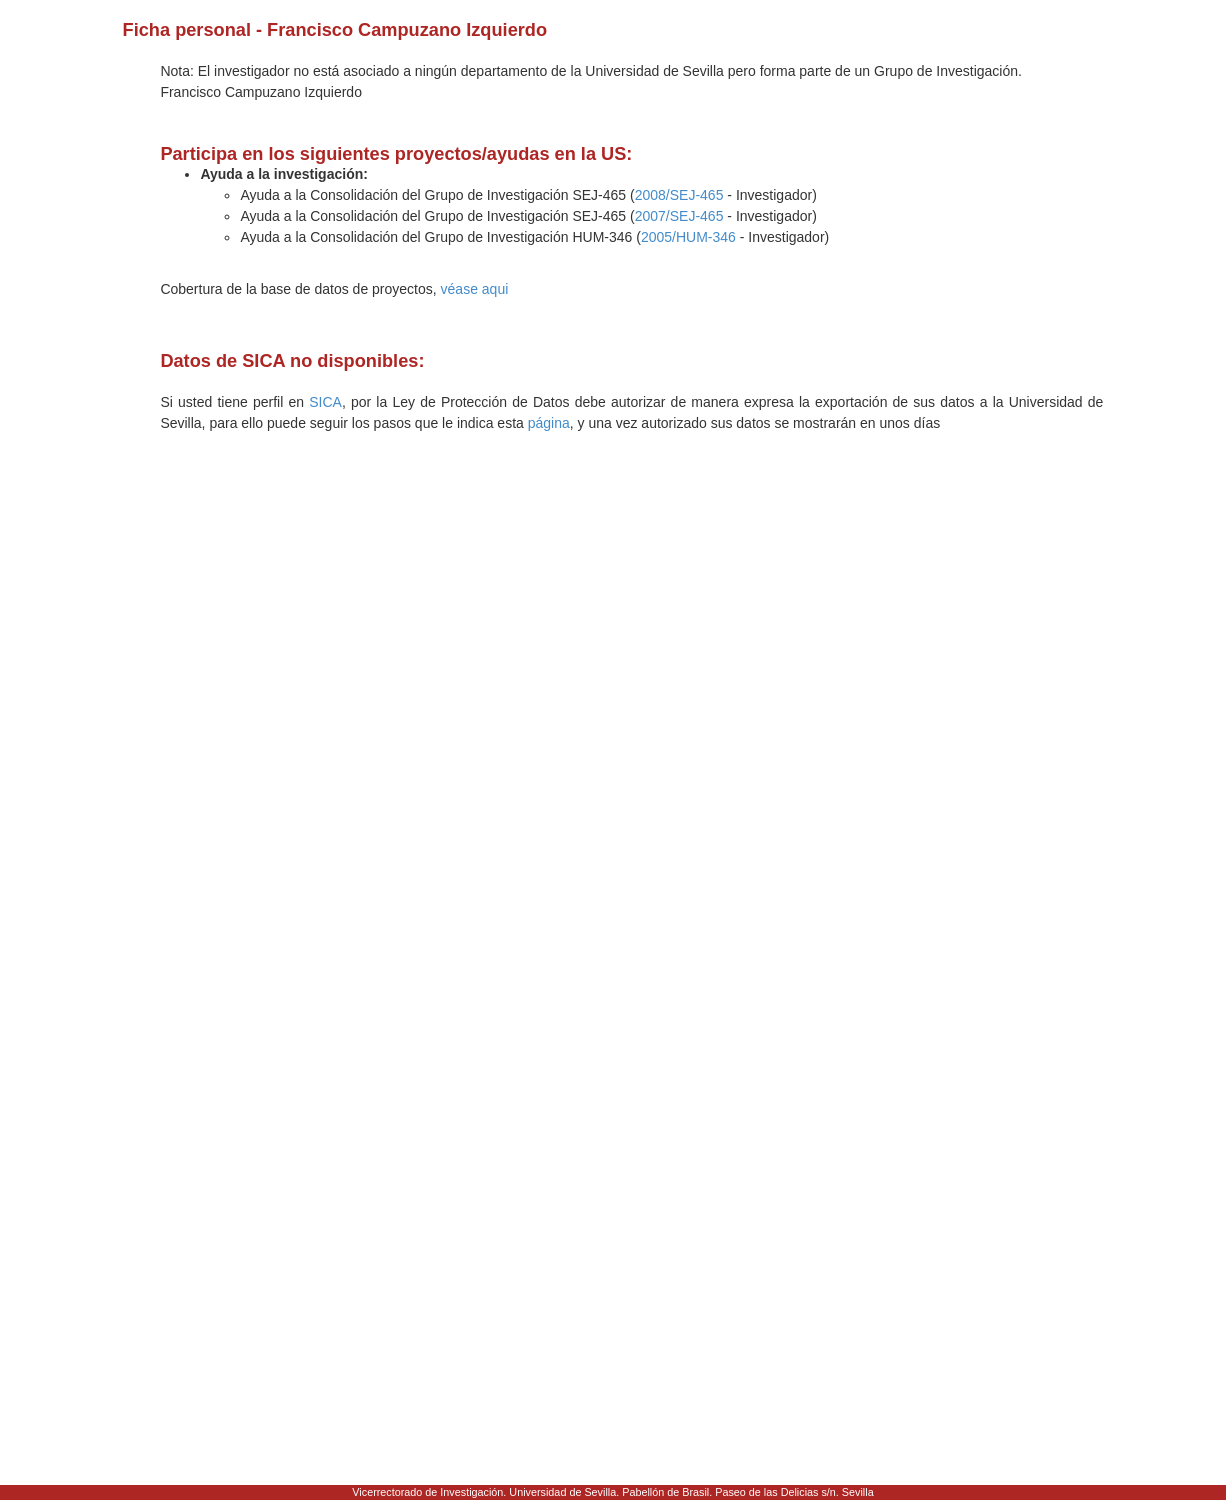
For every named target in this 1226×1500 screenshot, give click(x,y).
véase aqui (475, 289)
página (549, 423)
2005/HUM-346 (688, 237)
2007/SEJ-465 (679, 216)
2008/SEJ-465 (679, 195)
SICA (325, 402)
